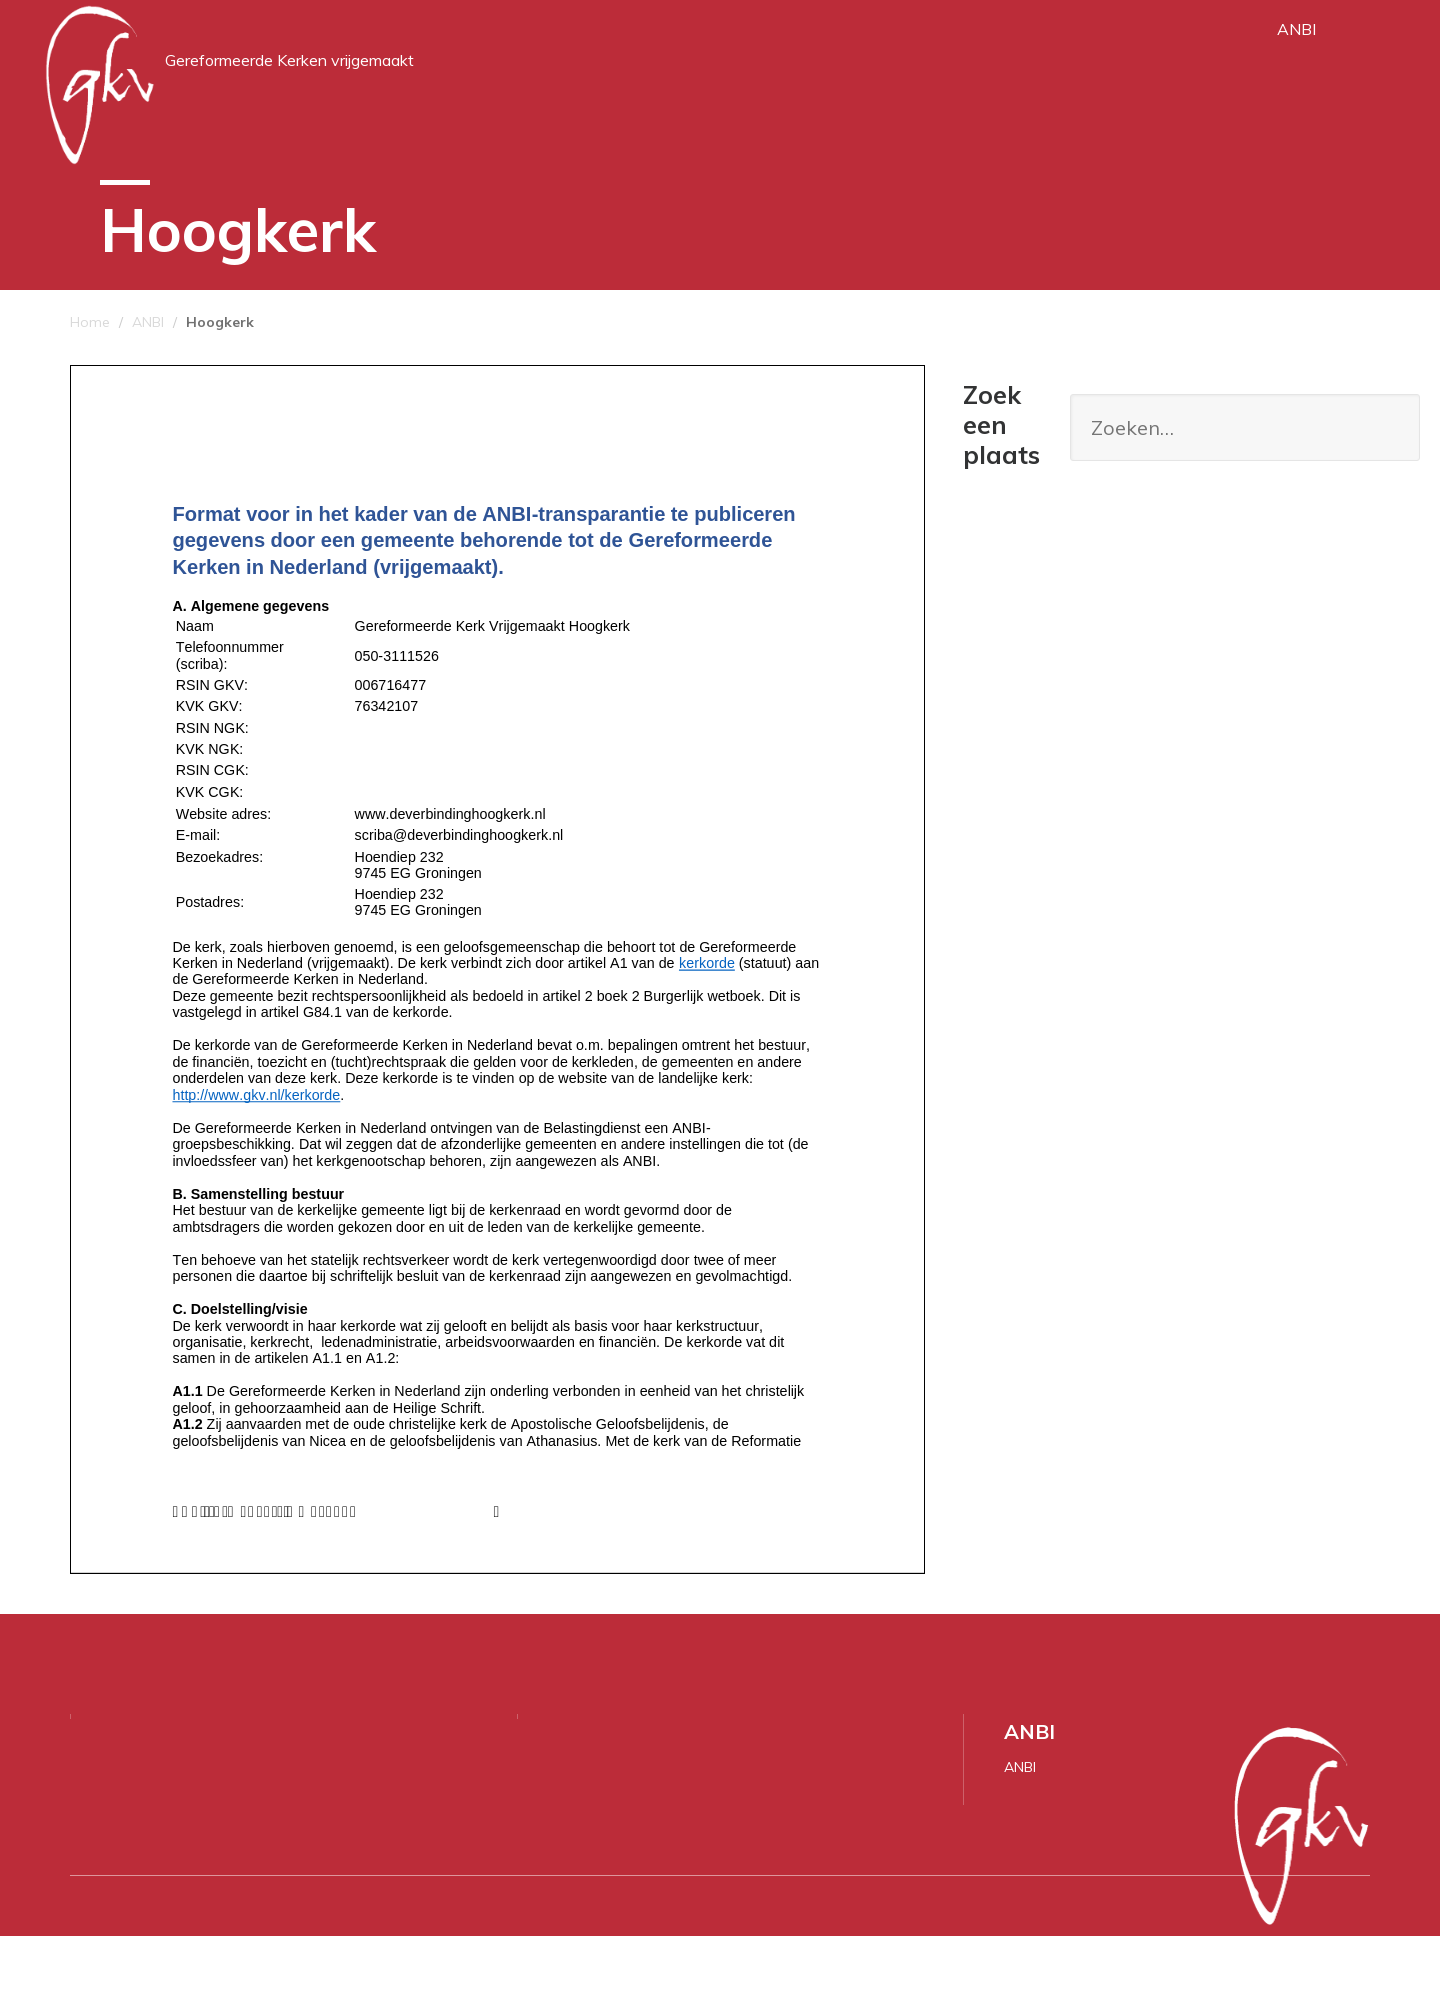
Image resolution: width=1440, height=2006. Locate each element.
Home (90, 392)
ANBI (1296, 60)
